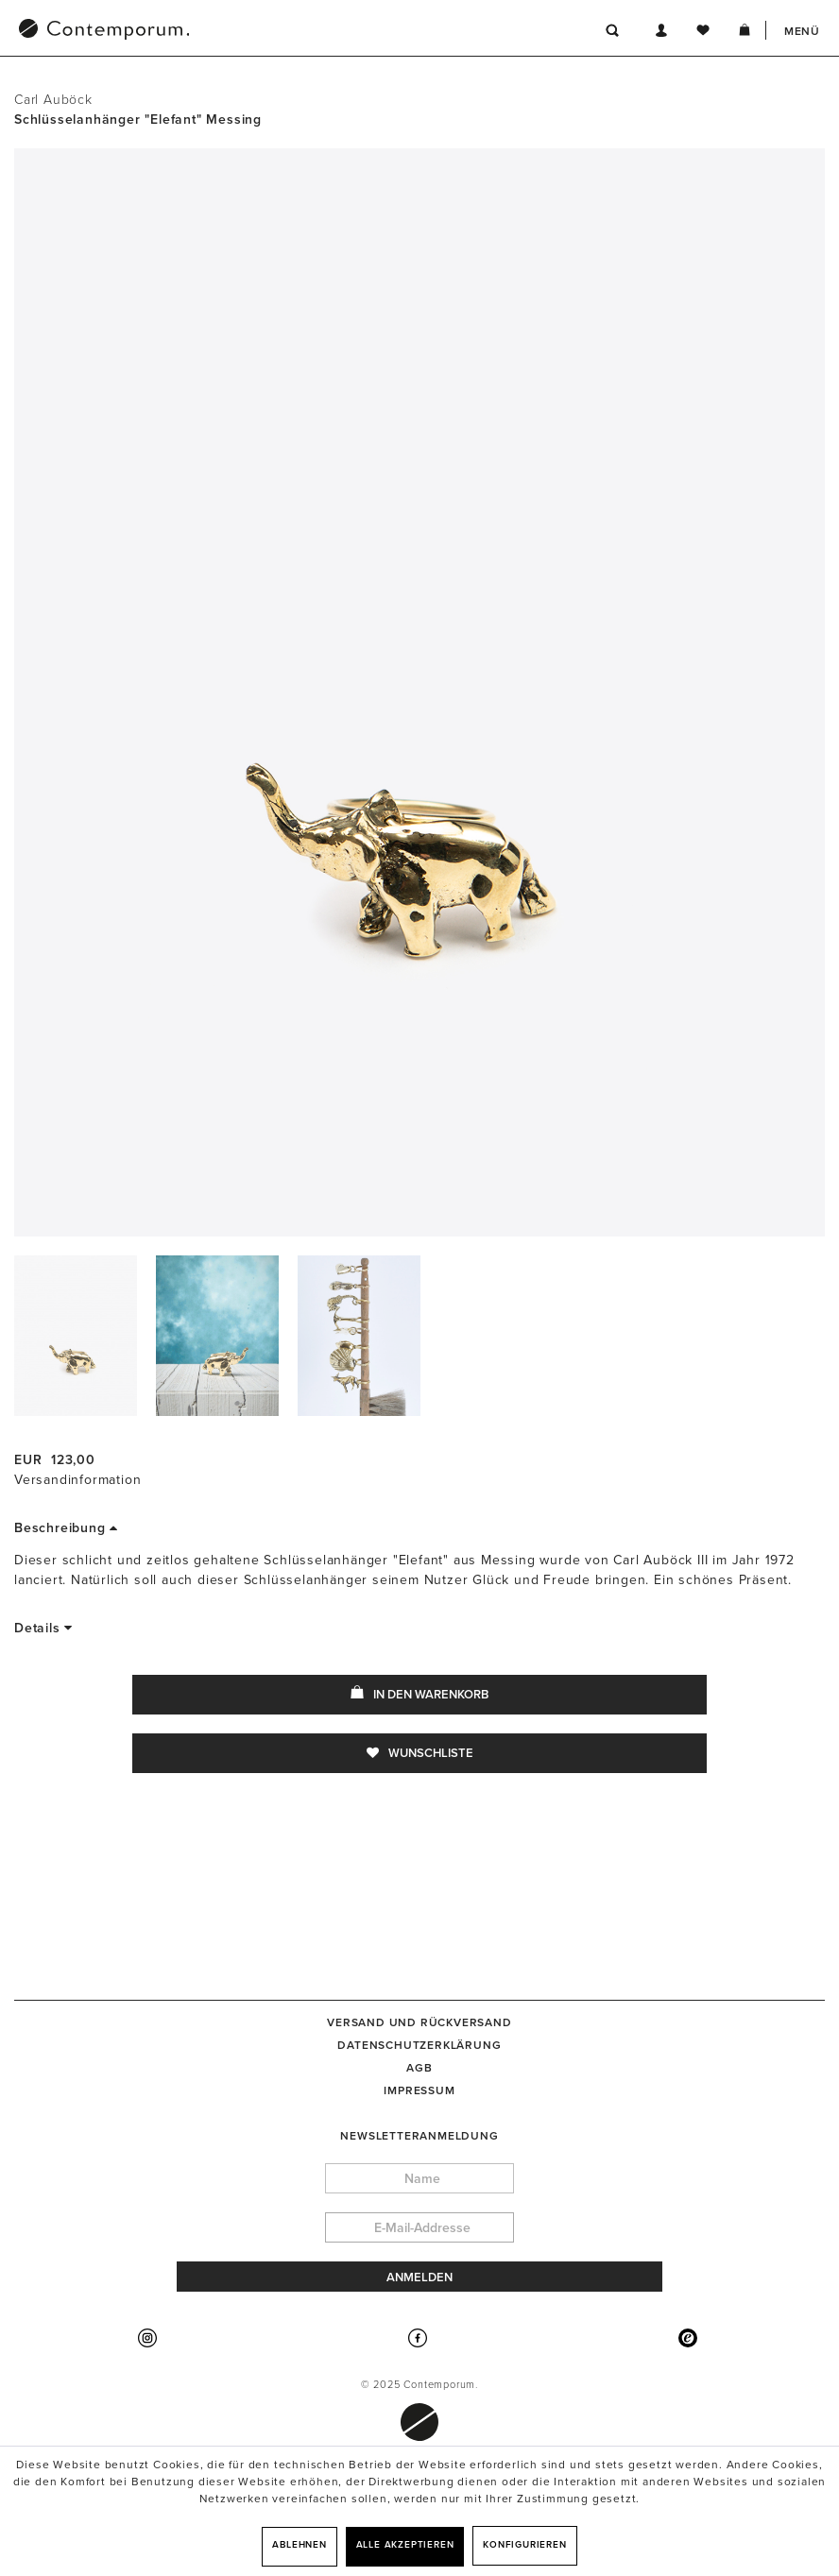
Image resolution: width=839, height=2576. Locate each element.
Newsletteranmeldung (419, 2135)
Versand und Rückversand (419, 2022)
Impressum (419, 2090)
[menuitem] (202, 31)
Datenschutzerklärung (419, 2045)
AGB (419, 2067)
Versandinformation (77, 1480)
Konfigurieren (524, 2544)
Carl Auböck (53, 100)
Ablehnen (299, 2544)
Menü (802, 31)
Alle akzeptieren (405, 2544)
